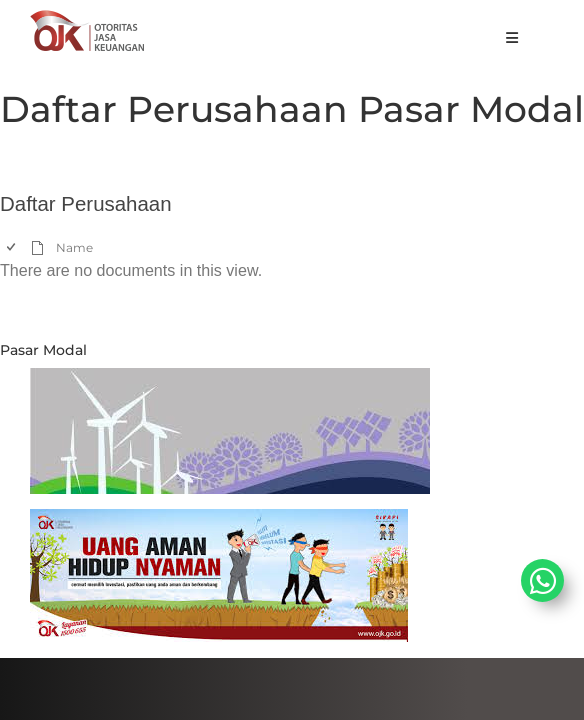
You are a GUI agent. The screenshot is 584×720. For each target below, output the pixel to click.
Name (74, 247)
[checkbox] (12, 247)
